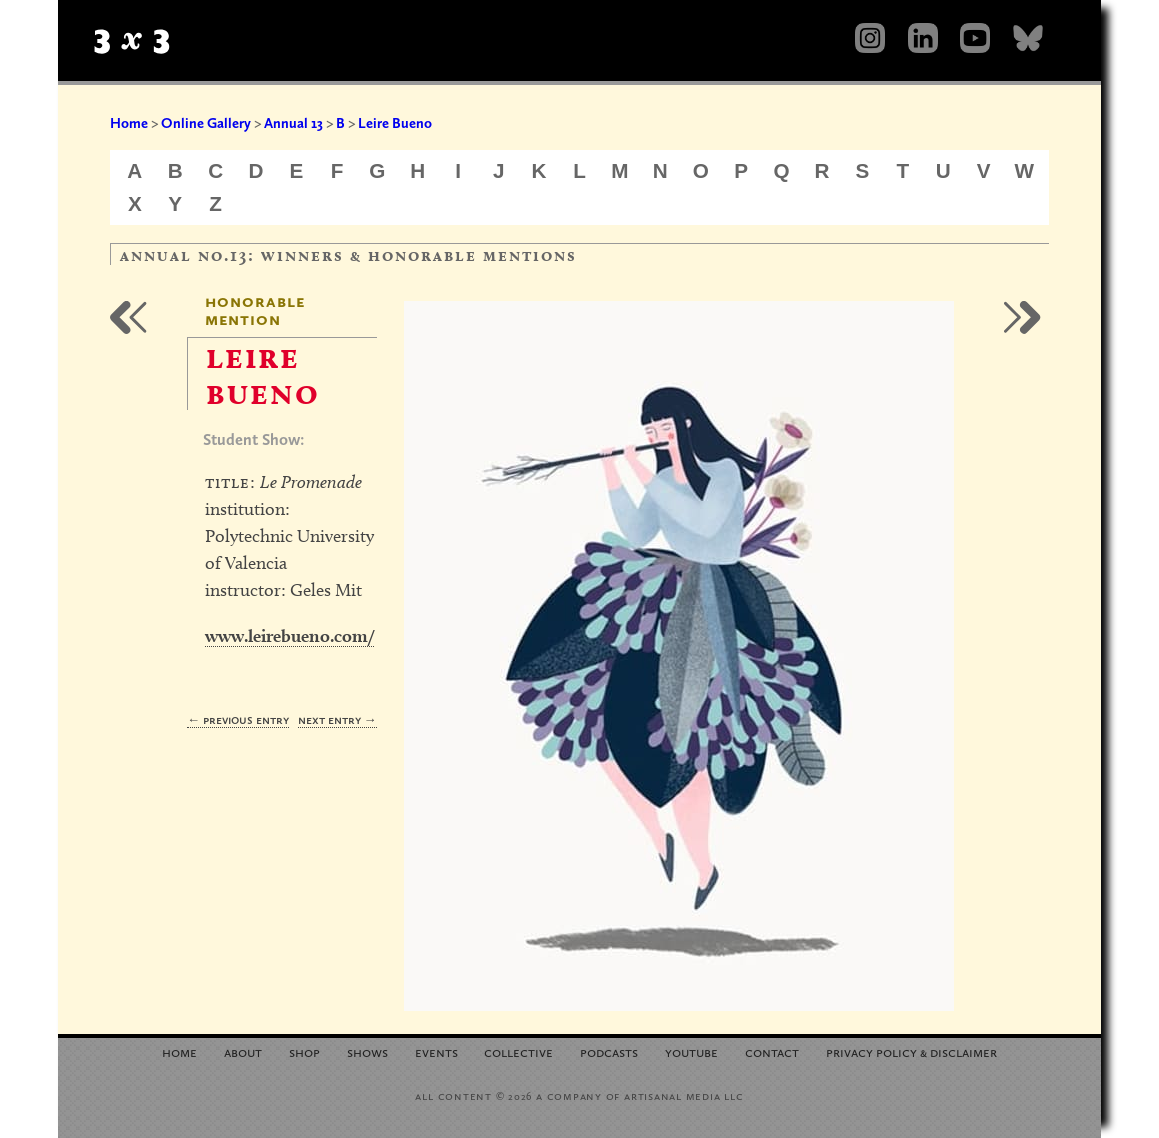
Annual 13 (293, 123)
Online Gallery (206, 123)
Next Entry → (337, 719)
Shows (367, 1051)
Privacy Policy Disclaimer (911, 1051)
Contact (772, 1051)
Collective (518, 1051)
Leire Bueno (395, 123)
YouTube (691, 1051)
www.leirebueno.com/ (289, 635)
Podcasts (609, 1051)
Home (129, 123)
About (243, 1051)
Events (436, 1051)
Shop (304, 1051)
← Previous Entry (238, 719)
